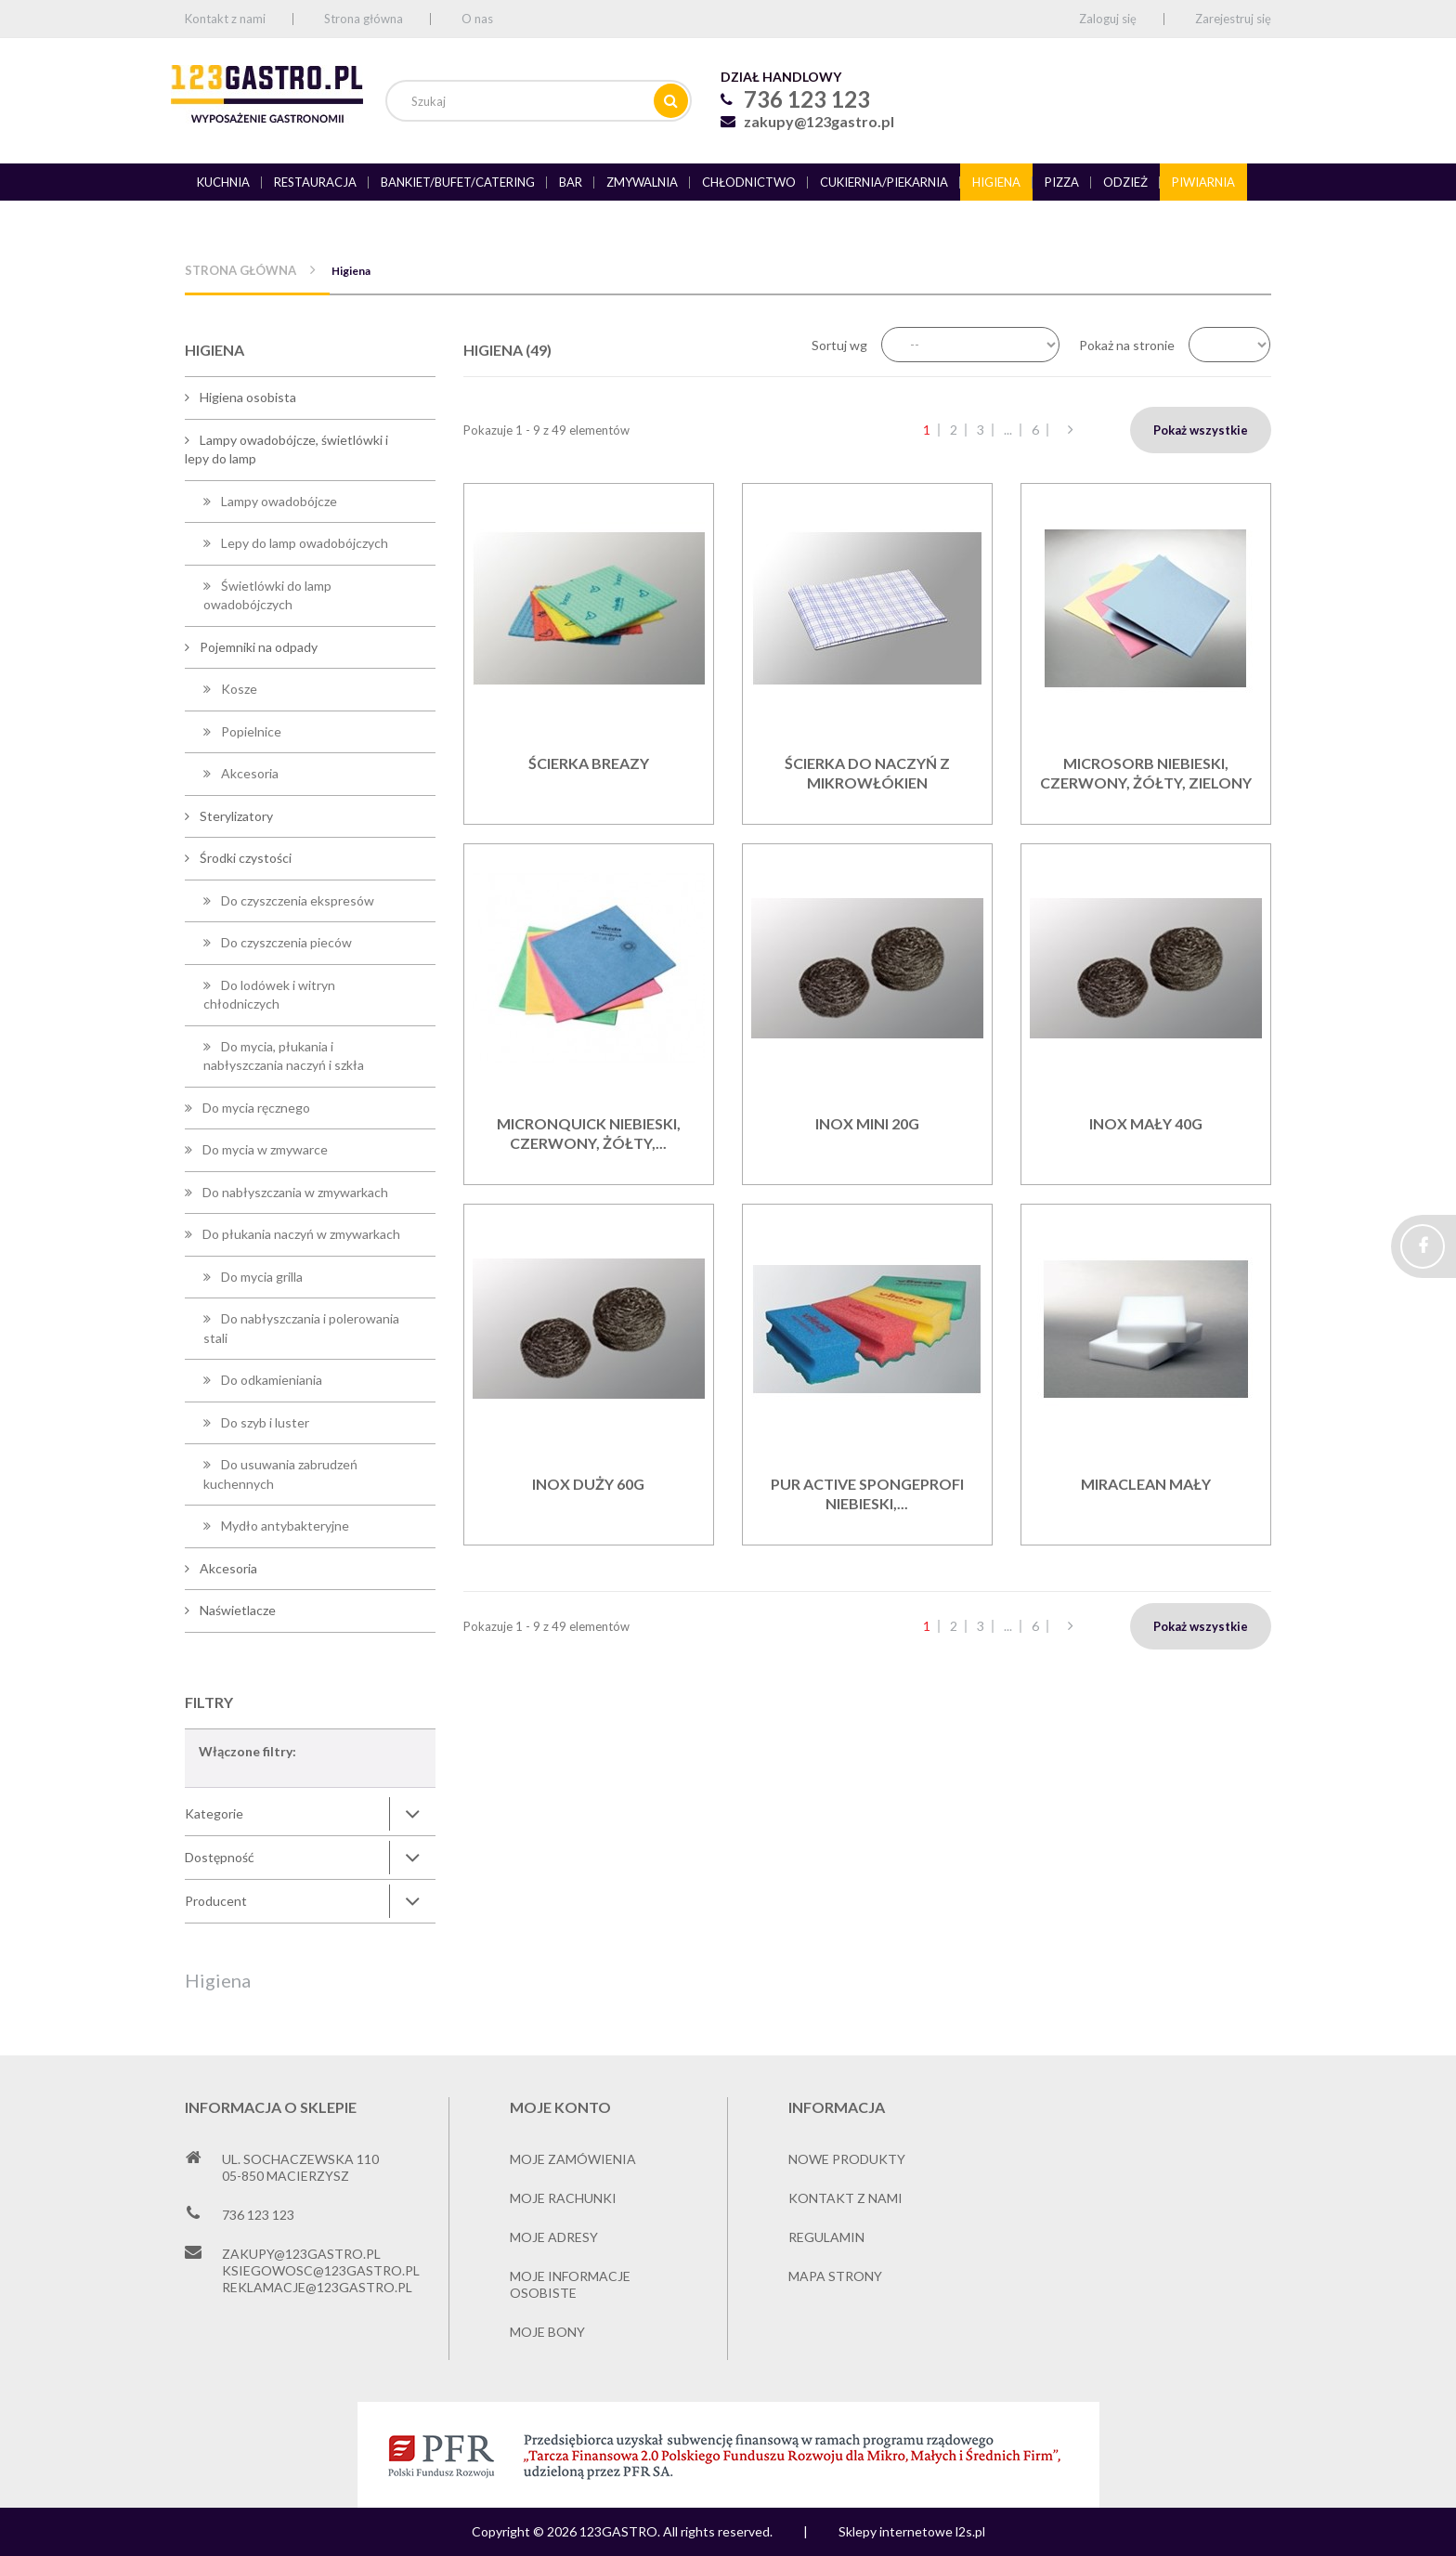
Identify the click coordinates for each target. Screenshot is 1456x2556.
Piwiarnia (1203, 182)
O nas (477, 18)
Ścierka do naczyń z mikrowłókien (867, 772)
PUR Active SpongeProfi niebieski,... (867, 1493)
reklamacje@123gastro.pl (317, 2287)
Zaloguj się (1108, 18)
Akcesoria (248, 773)
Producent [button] (216, 1901)
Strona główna (363, 18)
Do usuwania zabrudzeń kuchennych (280, 1474)
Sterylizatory (235, 816)
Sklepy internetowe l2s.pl (911, 2531)
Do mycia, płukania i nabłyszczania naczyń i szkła (283, 1056)
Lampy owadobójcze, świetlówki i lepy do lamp (286, 449)
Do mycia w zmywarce (264, 1149)
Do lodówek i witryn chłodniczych (269, 994)
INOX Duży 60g (588, 1484)
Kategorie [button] (214, 1813)
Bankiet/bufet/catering (458, 182)
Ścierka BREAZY (588, 763)
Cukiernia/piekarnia (884, 182)
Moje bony (547, 2332)
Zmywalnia (642, 182)
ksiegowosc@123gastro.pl (321, 2270)
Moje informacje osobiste (570, 2284)
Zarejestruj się (1233, 18)
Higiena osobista (246, 397)
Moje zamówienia (573, 2159)
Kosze (237, 689)
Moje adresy (554, 2237)
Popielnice (249, 731)
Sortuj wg (839, 345)
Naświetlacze (236, 1610)
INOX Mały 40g (1145, 1123)
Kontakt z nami (225, 18)
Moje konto (560, 2107)
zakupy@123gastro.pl (819, 121)
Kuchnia (223, 182)
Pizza (1062, 182)
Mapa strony (835, 2276)
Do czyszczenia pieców (285, 942)
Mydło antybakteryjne (283, 1525)
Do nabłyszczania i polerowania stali (301, 1328)
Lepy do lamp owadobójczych (303, 543)
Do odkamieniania (270, 1380)
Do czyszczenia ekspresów (296, 900)
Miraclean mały (1146, 1484)
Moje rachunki (563, 2198)
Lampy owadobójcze (277, 501)
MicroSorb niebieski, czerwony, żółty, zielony (1146, 772)
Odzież (1125, 182)
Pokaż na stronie (1127, 345)
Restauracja (315, 182)
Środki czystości (244, 858)
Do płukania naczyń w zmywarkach (300, 1234)
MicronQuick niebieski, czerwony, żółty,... (589, 1133)
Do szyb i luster (263, 1422)
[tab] (310, 1814)
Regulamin (826, 2237)
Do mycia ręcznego (255, 1107)
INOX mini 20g (867, 1123)
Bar (570, 182)
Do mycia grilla (260, 1277)
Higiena (996, 182)
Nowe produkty (846, 2159)
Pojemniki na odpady (257, 647)
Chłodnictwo (749, 182)
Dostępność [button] (219, 1857)
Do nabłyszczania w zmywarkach (294, 1192)
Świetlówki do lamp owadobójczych (267, 595)
